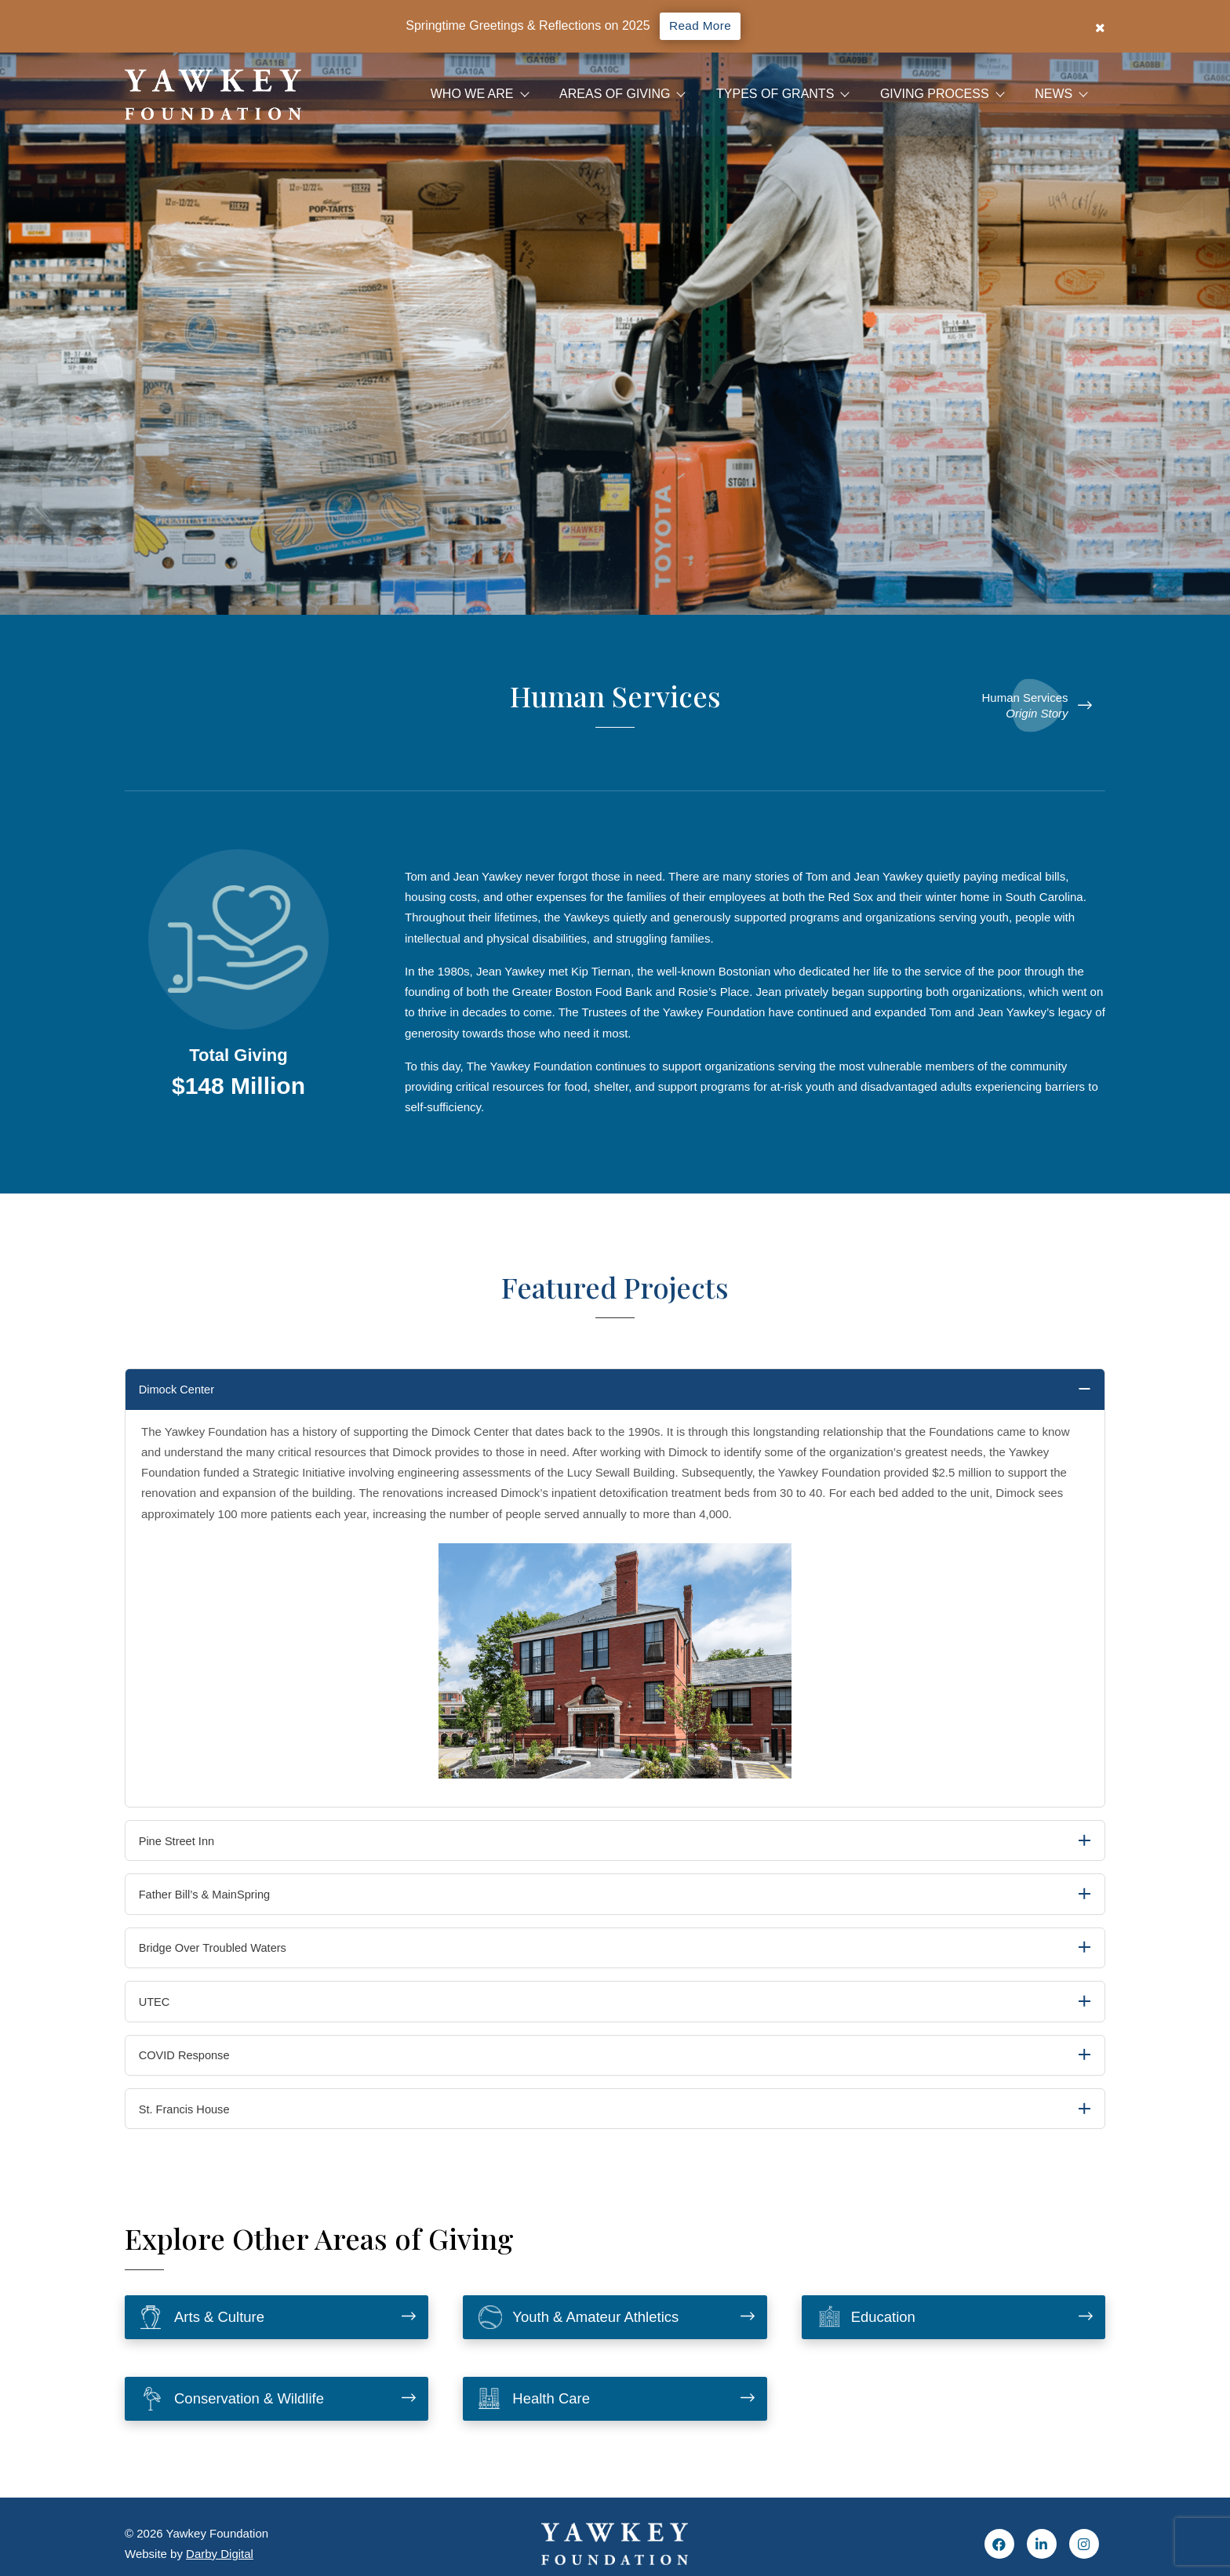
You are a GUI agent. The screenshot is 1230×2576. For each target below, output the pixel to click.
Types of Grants (775, 94)
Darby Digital (219, 2553)
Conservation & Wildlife (240, 2426)
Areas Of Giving (614, 94)
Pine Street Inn (185, 1846)
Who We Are (472, 94)
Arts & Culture (207, 2343)
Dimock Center (188, 1390)
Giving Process (934, 94)
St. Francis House (194, 2132)
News (1053, 94)
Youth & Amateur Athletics (587, 2343)
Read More (700, 26)
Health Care (539, 2426)
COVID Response (194, 2075)
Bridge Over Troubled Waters (225, 1960)
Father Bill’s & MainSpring (216, 1903)
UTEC (161, 2018)
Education (871, 2343)
